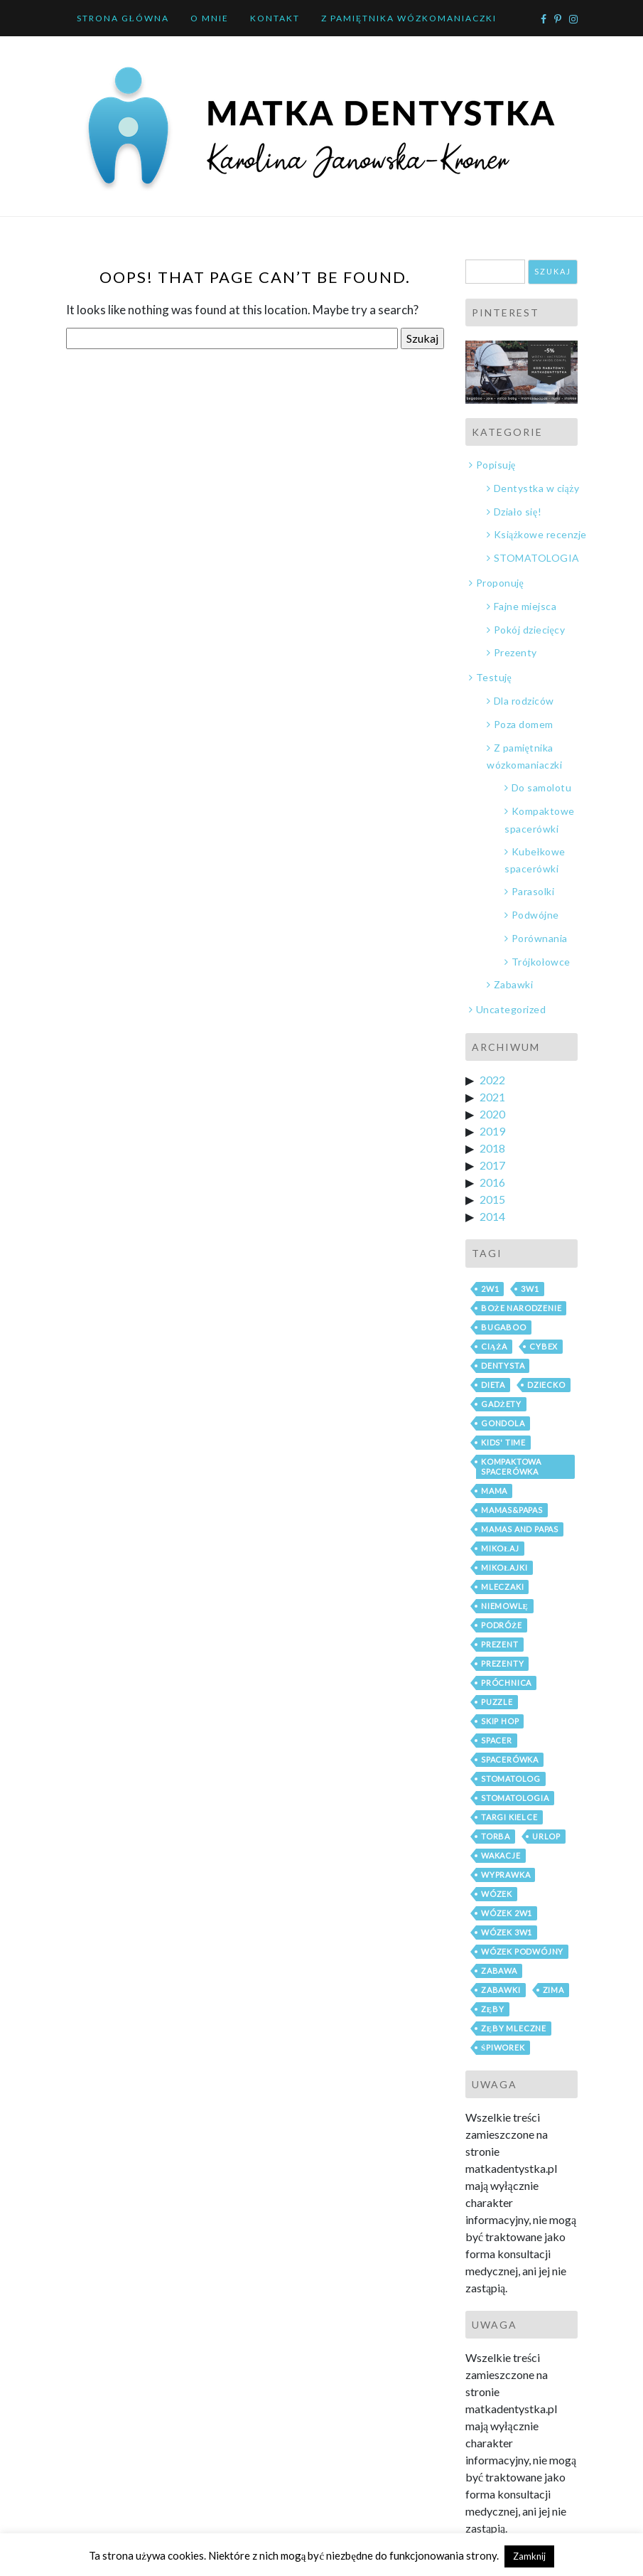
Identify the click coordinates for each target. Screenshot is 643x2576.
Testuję (494, 677)
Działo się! (518, 512)
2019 (492, 1131)
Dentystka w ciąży (537, 488)
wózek (496, 1893)
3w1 (530, 1288)
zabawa (499, 1970)
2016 (492, 1182)
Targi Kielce (509, 1817)
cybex (543, 1346)
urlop (546, 1836)
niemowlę (505, 1605)
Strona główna (123, 18)
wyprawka (505, 1874)
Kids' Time (503, 1442)
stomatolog (511, 1778)
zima (553, 1989)
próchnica (506, 1682)
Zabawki (514, 984)
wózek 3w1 (506, 1932)
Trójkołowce (541, 962)
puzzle (497, 1701)
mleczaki (502, 1586)
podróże (501, 1625)
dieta (493, 1384)
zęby (492, 2009)
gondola (503, 1423)
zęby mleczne (513, 2028)
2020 (492, 1114)
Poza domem (523, 724)
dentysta (502, 1365)
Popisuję (496, 465)
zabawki (501, 1989)
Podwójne (535, 915)
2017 (492, 1165)
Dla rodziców (524, 701)
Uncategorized (511, 1009)
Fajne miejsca (525, 606)
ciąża (494, 1346)
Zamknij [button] (529, 2556)
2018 (492, 1148)
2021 (492, 1096)
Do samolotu (542, 787)
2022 (492, 1079)
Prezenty (515, 652)
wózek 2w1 (506, 1913)
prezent (500, 1644)
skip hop (500, 1721)
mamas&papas (512, 1509)
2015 (492, 1199)
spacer (496, 1740)
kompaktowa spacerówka (511, 1466)
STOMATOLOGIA (537, 558)
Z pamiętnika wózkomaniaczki (409, 18)
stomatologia (515, 1797)
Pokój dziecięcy (530, 630)
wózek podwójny (522, 1951)
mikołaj (500, 1548)
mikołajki (504, 1567)
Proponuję (500, 583)
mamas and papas (519, 1529)
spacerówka (510, 1759)
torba (495, 1836)
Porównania (540, 938)
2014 (492, 1216)
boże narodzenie (521, 1308)
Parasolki (533, 891)
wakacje (501, 1855)
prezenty (502, 1663)
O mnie (209, 18)
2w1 (490, 1288)
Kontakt (275, 18)
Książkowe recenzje (540, 534)
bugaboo (503, 1327)
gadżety (501, 1404)
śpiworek (503, 2047)
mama (494, 1490)
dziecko (546, 1384)
